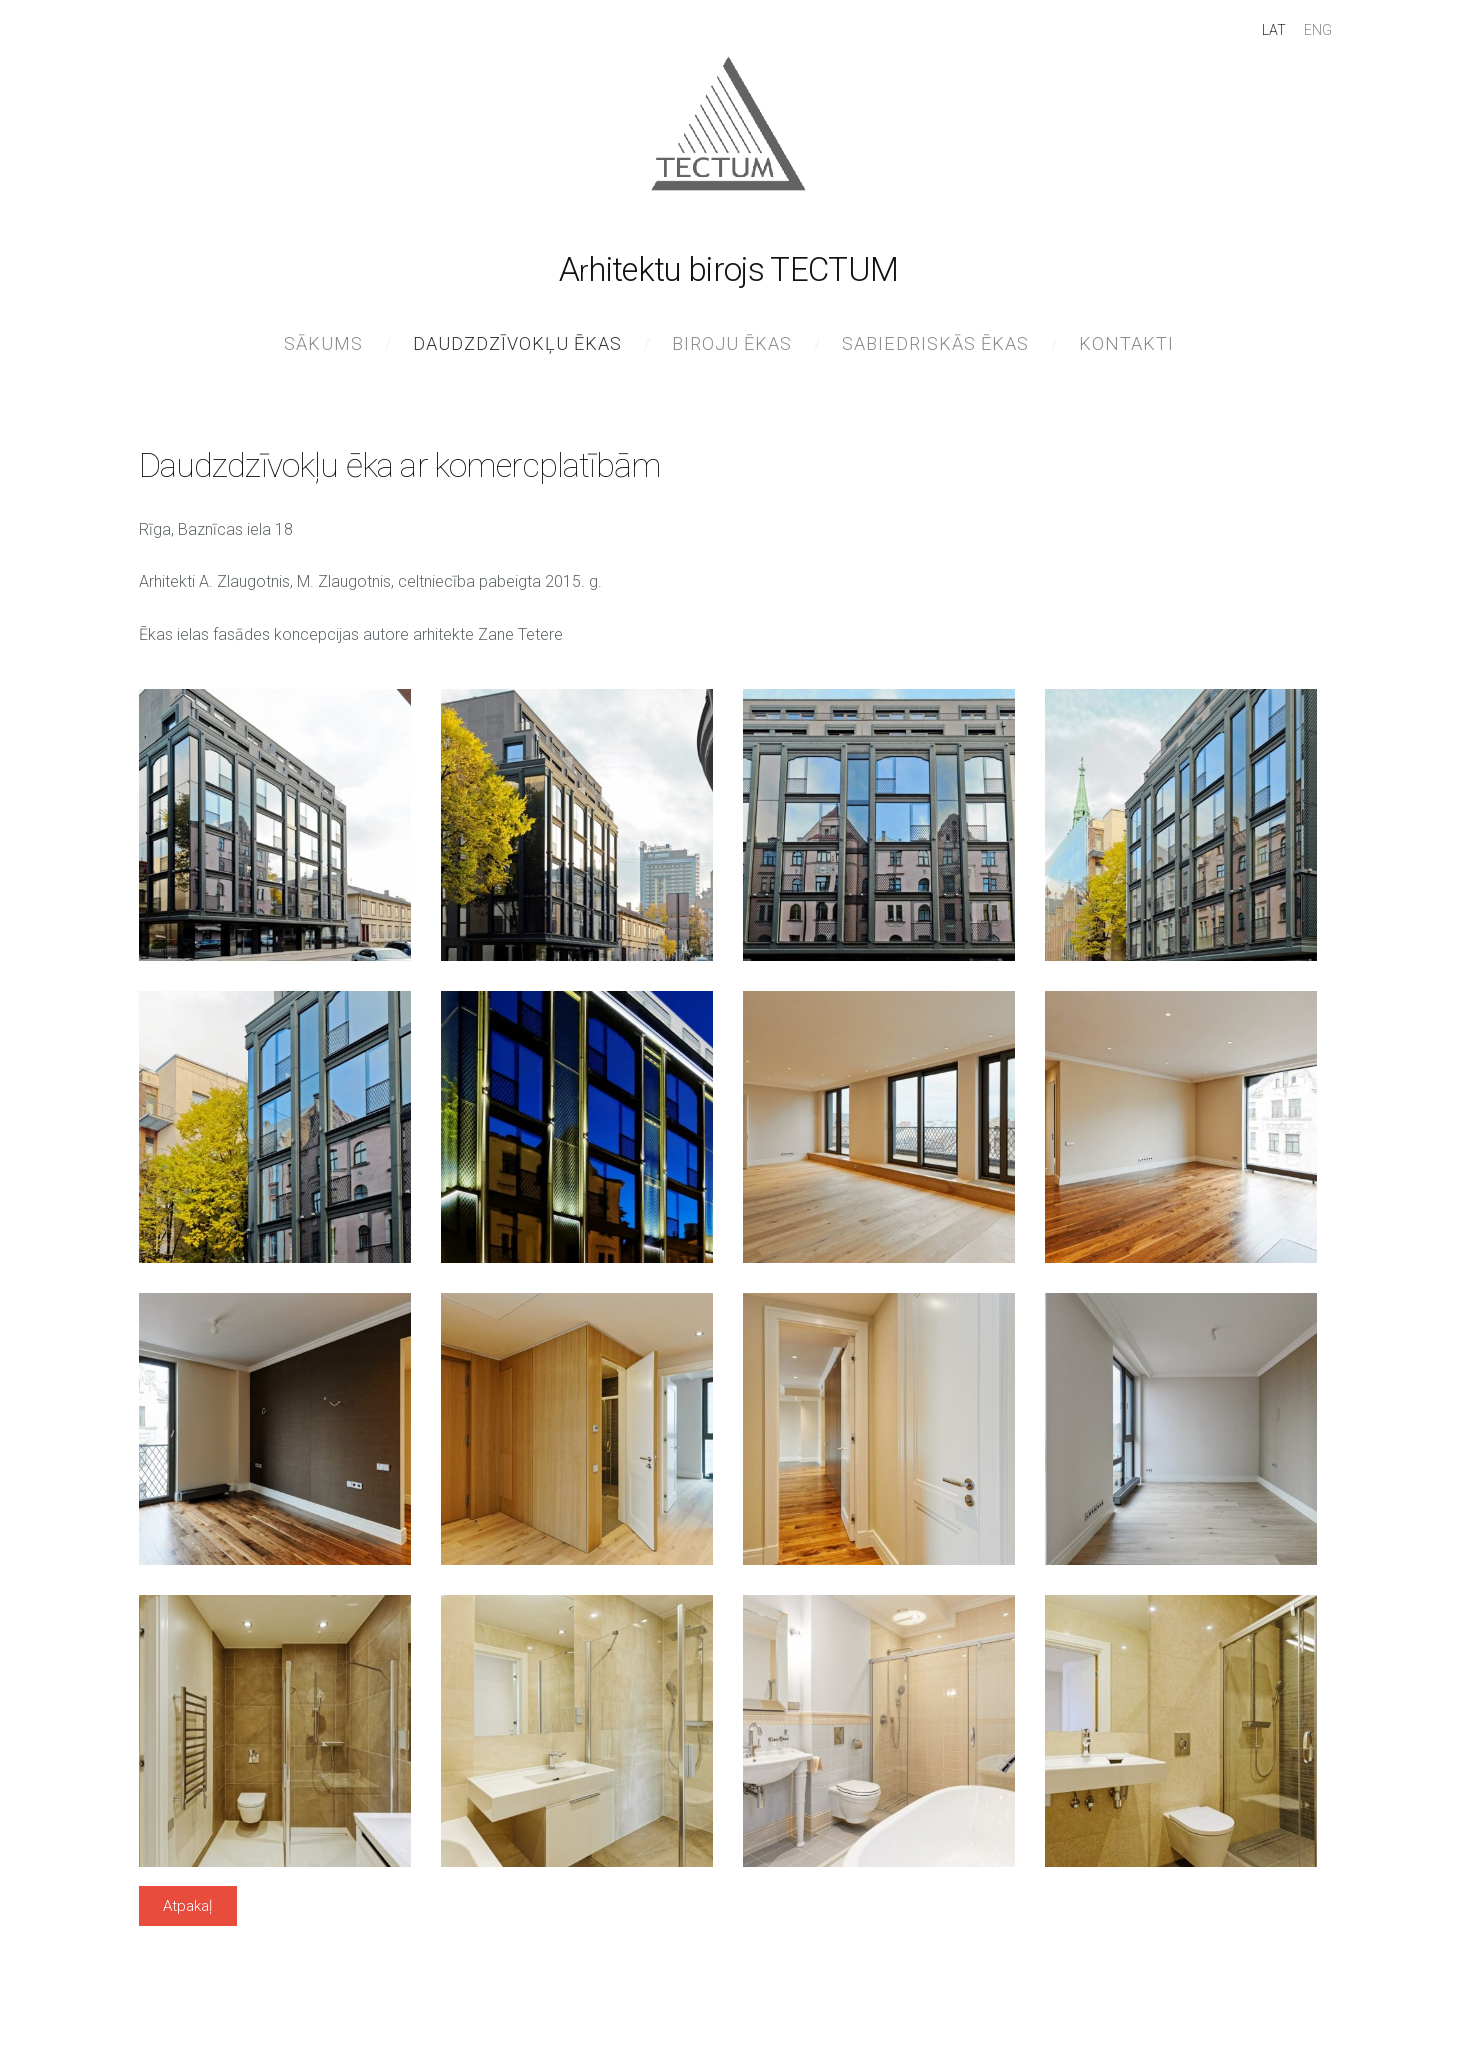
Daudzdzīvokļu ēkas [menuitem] (517, 353)
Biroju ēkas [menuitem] (732, 353)
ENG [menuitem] (1298, 40)
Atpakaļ (187, 1916)
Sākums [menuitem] (323, 353)
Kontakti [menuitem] (1126, 353)
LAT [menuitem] (1254, 40)
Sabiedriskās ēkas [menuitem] (935, 353)
